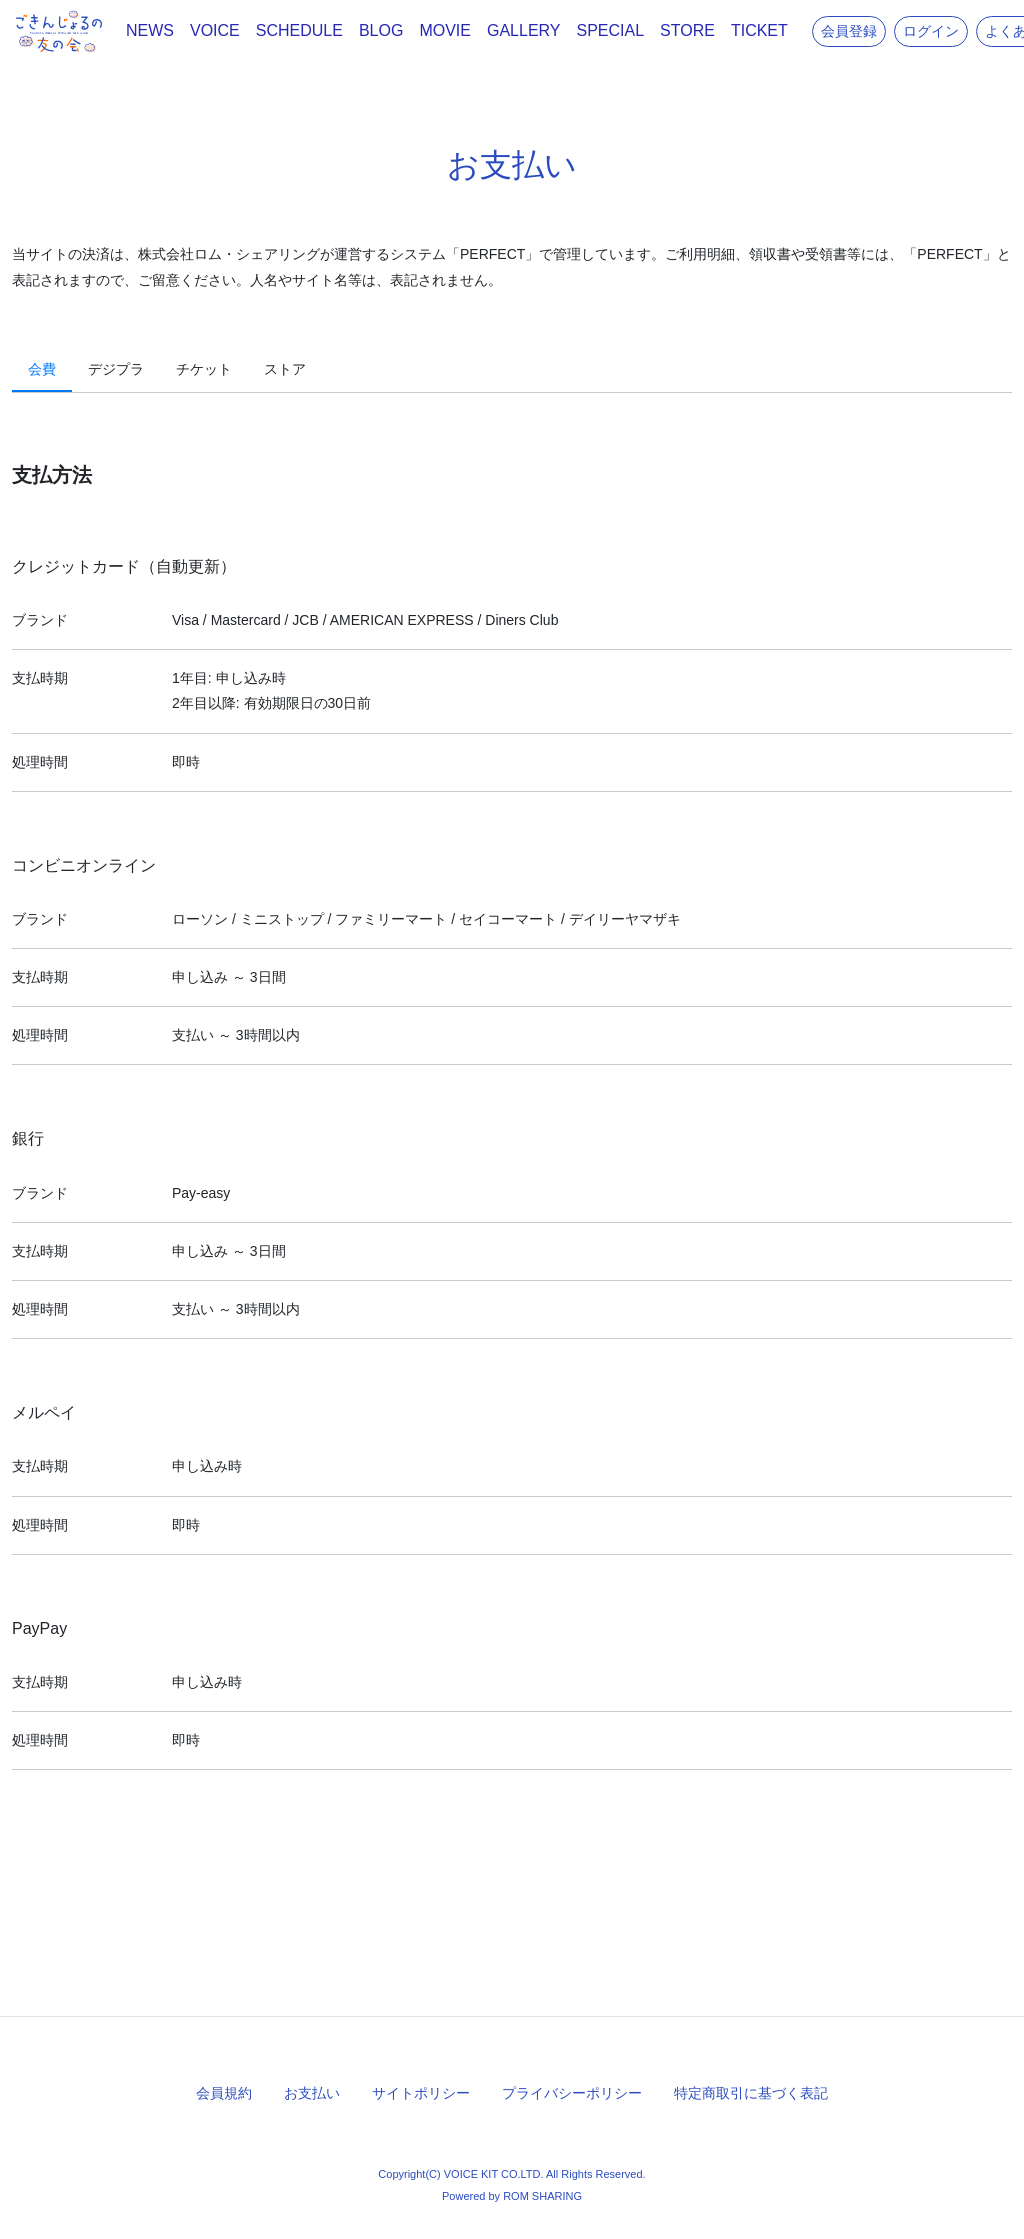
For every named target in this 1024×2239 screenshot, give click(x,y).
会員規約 (224, 2093)
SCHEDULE (299, 30)
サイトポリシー (421, 2093)
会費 (42, 369)
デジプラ (116, 369)
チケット (204, 369)
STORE (687, 30)
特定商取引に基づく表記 (751, 2093)
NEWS (150, 30)
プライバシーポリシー (572, 2093)
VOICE (215, 30)
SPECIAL (611, 30)
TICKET (759, 30)
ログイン (931, 31)
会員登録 (849, 31)
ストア (285, 369)
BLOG (381, 30)
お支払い (312, 2093)
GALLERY (524, 30)
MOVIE (445, 30)
